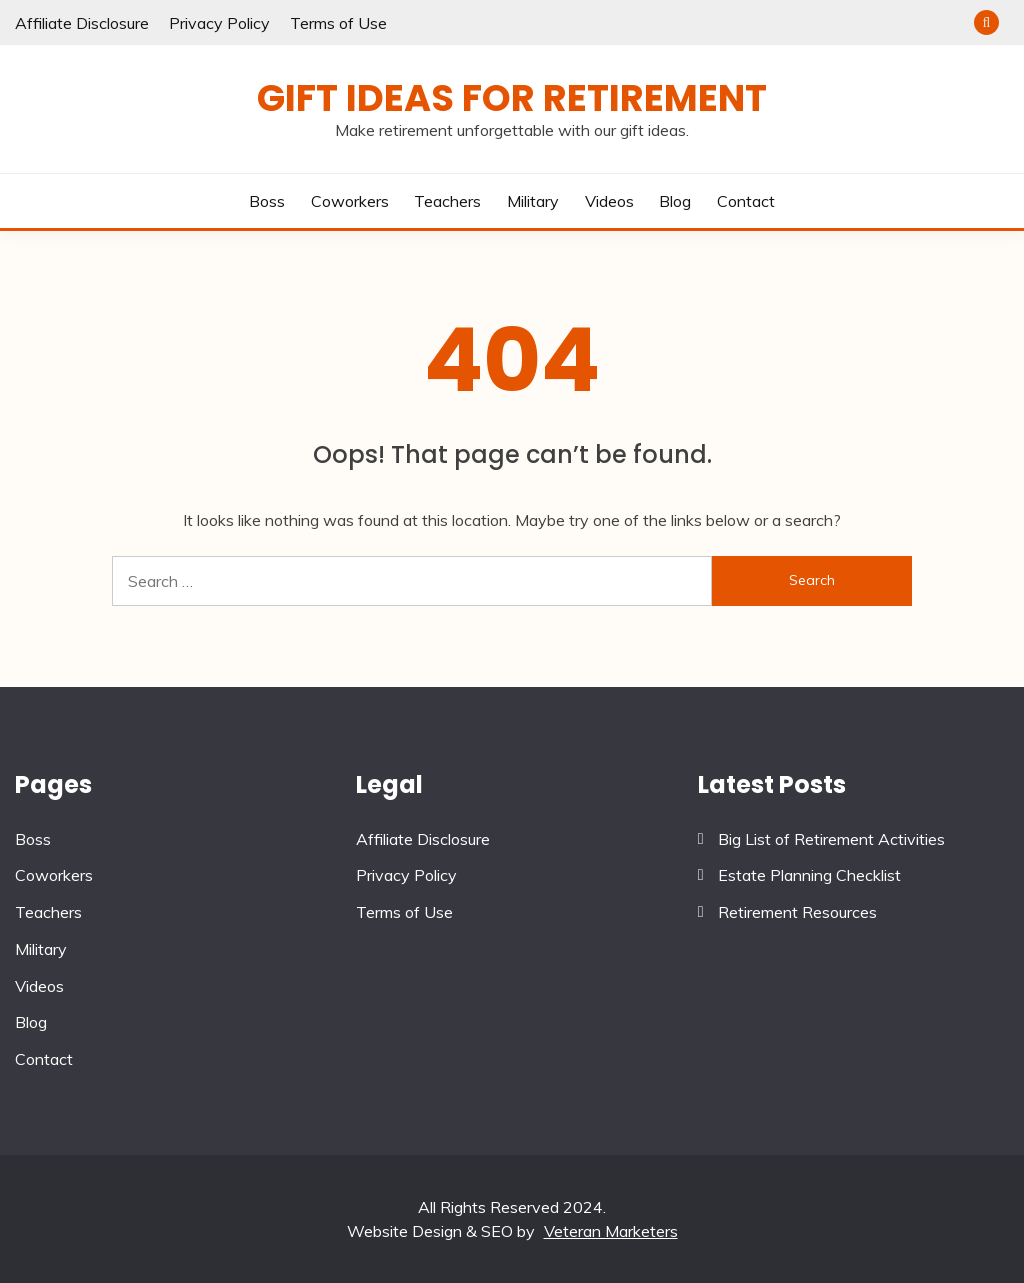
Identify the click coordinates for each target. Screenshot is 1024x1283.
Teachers (447, 201)
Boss (267, 201)
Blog (675, 201)
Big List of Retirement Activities (831, 839)
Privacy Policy (219, 23)
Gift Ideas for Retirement (512, 98)
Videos (609, 201)
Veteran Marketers (611, 1231)
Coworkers (350, 201)
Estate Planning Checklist (809, 875)
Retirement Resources (797, 912)
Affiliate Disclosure (82, 23)
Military (533, 201)
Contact (746, 201)
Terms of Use (338, 23)
